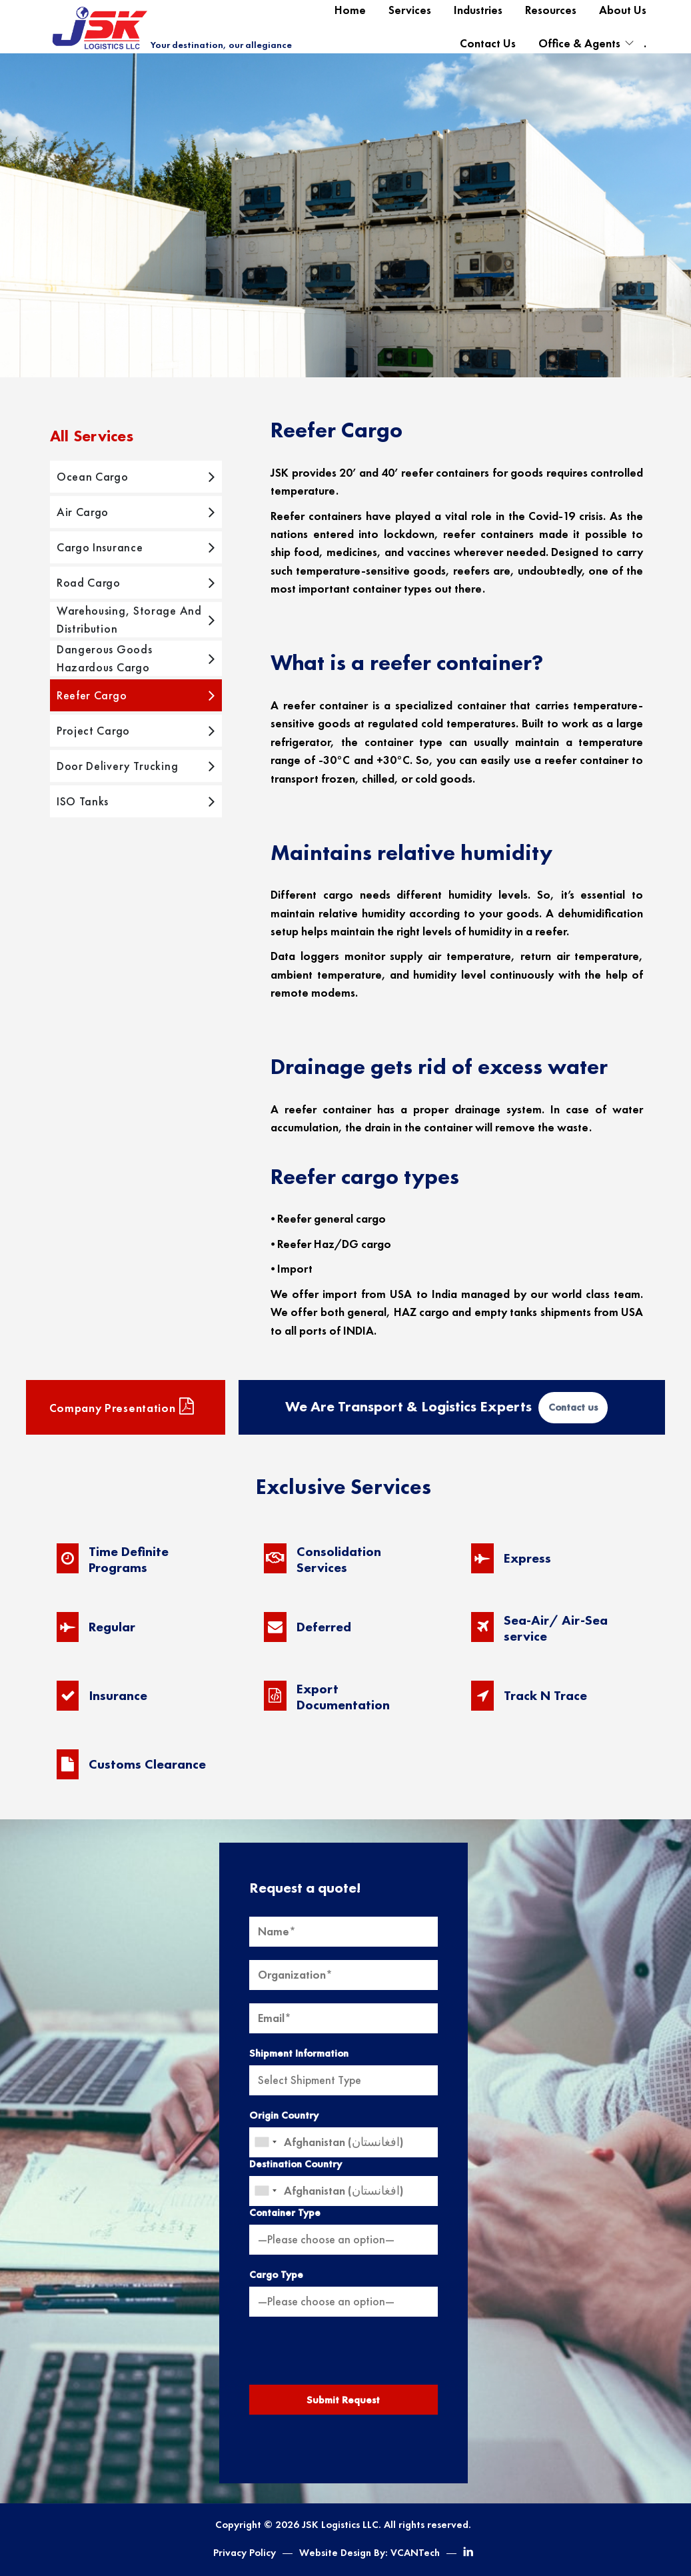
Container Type (285, 2212)
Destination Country (295, 2164)
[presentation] (343, 2356)
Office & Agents (579, 43)
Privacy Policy (244, 2552)
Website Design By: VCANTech (369, 2552)
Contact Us (488, 43)
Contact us (573, 1407)
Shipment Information (298, 2053)
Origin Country (284, 2115)
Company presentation (121, 1407)
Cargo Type (276, 2274)
